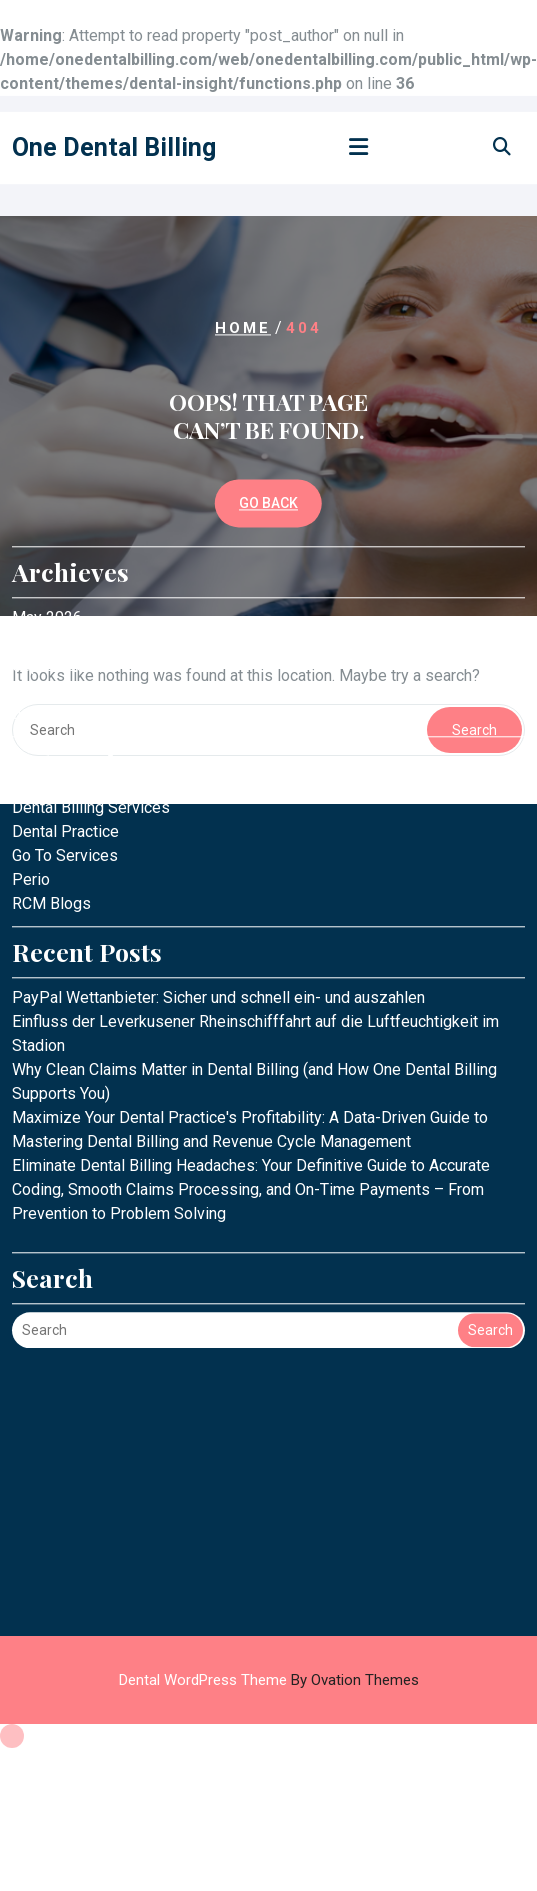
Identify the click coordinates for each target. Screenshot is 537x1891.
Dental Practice (65, 714)
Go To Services (65, 738)
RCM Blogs (51, 786)
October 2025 (60, 524)
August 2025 (56, 572)
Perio (31, 762)
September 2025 (71, 548)
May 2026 (47, 500)
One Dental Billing (114, 147)
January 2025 (59, 596)
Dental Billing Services (91, 690)
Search (490, 1213)
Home (243, 328)
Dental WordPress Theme (269, 1680)
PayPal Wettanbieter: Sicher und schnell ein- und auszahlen (218, 880)
